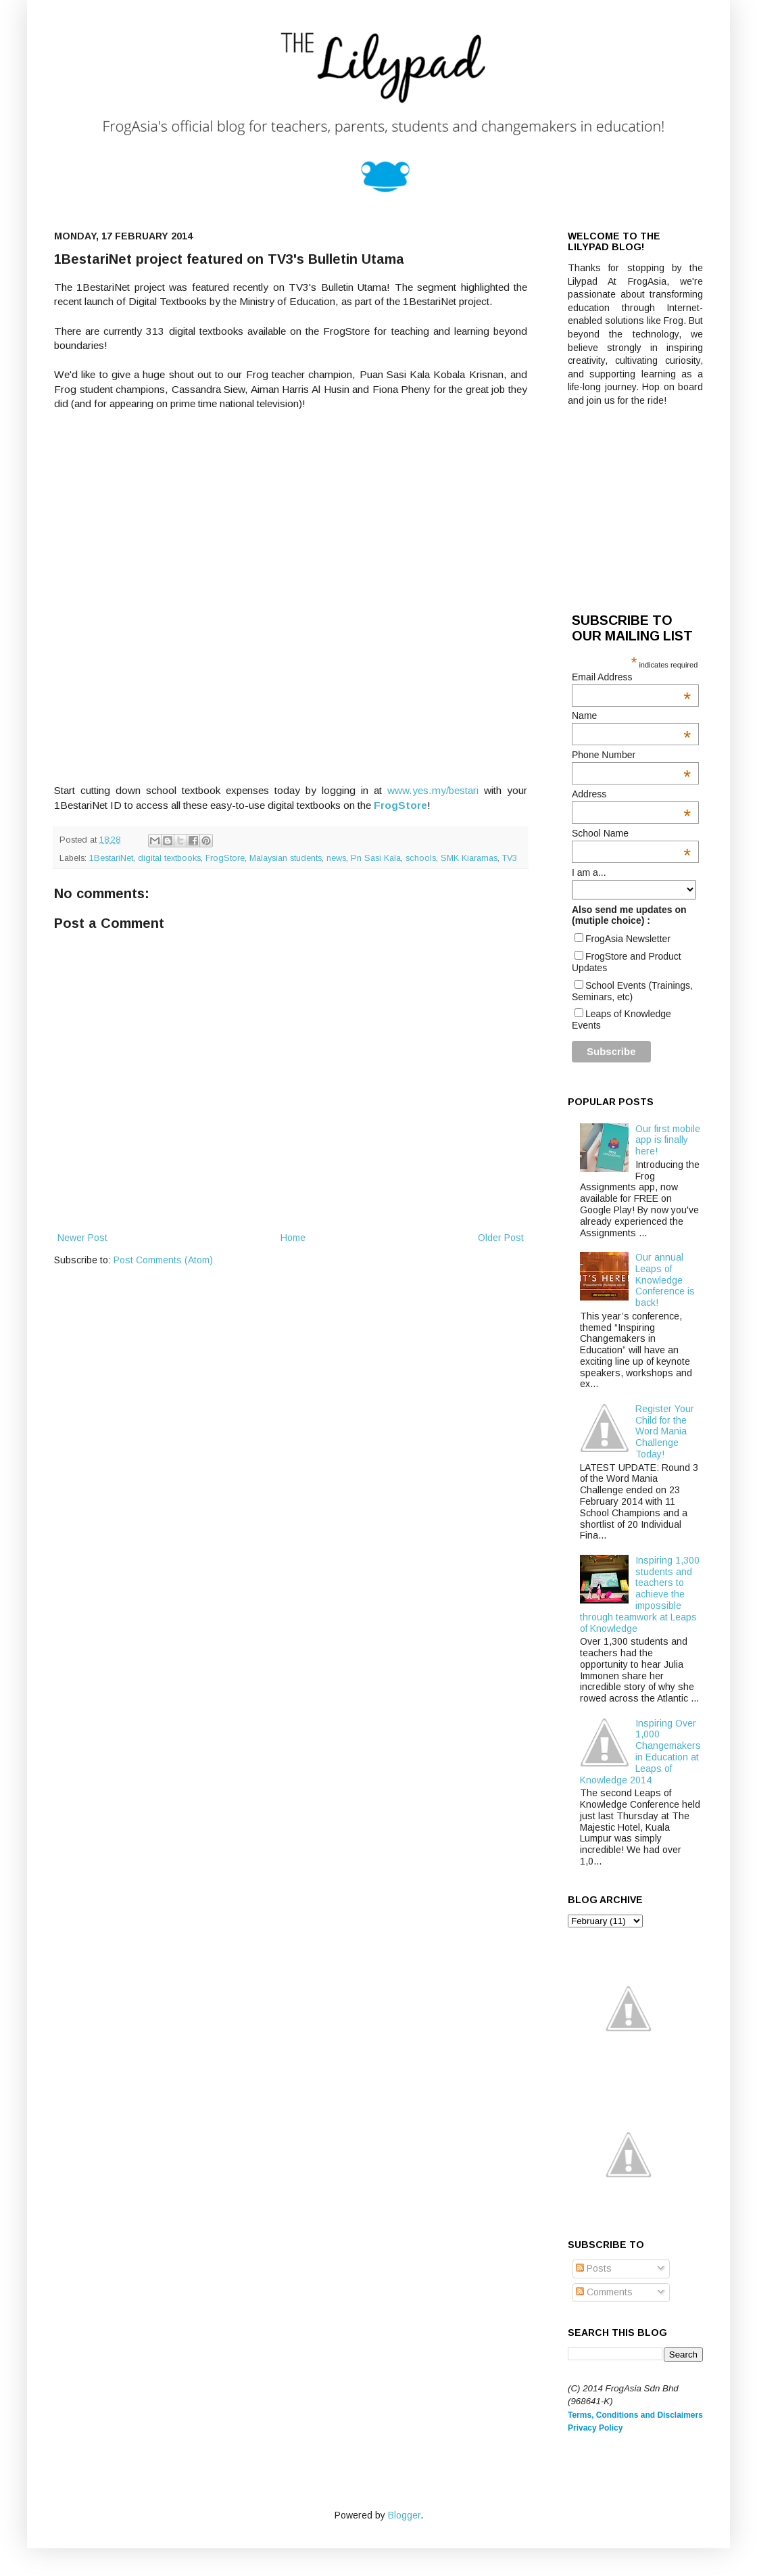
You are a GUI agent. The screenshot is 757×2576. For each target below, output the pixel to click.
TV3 (509, 858)
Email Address (631, 677)
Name (631, 715)
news (336, 858)
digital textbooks (169, 858)
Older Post (501, 1237)
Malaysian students (285, 858)
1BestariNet (111, 858)
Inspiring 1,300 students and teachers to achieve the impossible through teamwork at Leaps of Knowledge (640, 1594)
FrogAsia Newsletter (627, 938)
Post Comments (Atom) (163, 1260)
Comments (604, 2292)
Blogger (404, 2515)
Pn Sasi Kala (376, 858)
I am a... (589, 872)
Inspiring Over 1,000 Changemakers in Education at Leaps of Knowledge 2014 (641, 1751)
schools (421, 858)
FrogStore (225, 858)
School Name (631, 833)
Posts (594, 2268)
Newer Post (82, 1237)
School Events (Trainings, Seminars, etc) (632, 991)
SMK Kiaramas (469, 858)
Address (631, 794)
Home (293, 1237)
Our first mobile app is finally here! (667, 1140)
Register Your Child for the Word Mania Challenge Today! (664, 1431)
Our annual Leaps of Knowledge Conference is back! (665, 1280)
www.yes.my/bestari (433, 790)
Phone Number (631, 754)
